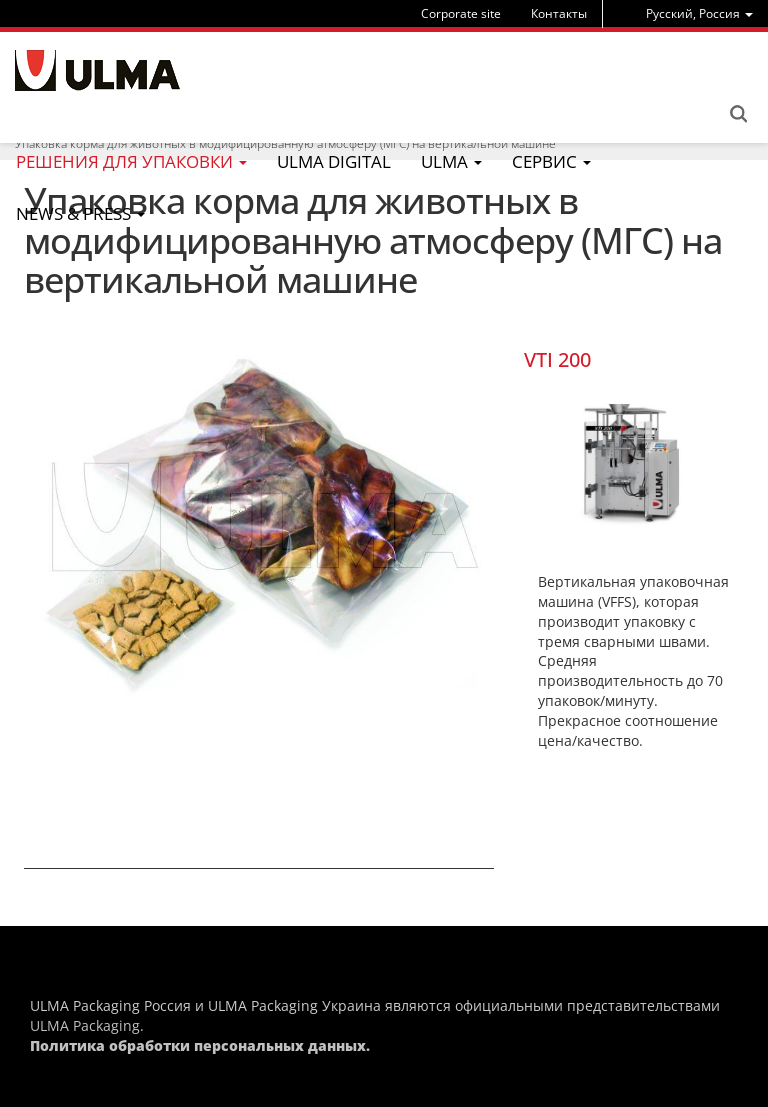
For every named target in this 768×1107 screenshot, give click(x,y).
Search (738, 114)
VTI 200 (557, 359)
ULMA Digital (334, 161)
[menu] (699, 13)
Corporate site (461, 13)
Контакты (559, 13)
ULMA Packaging (85, 1025)
